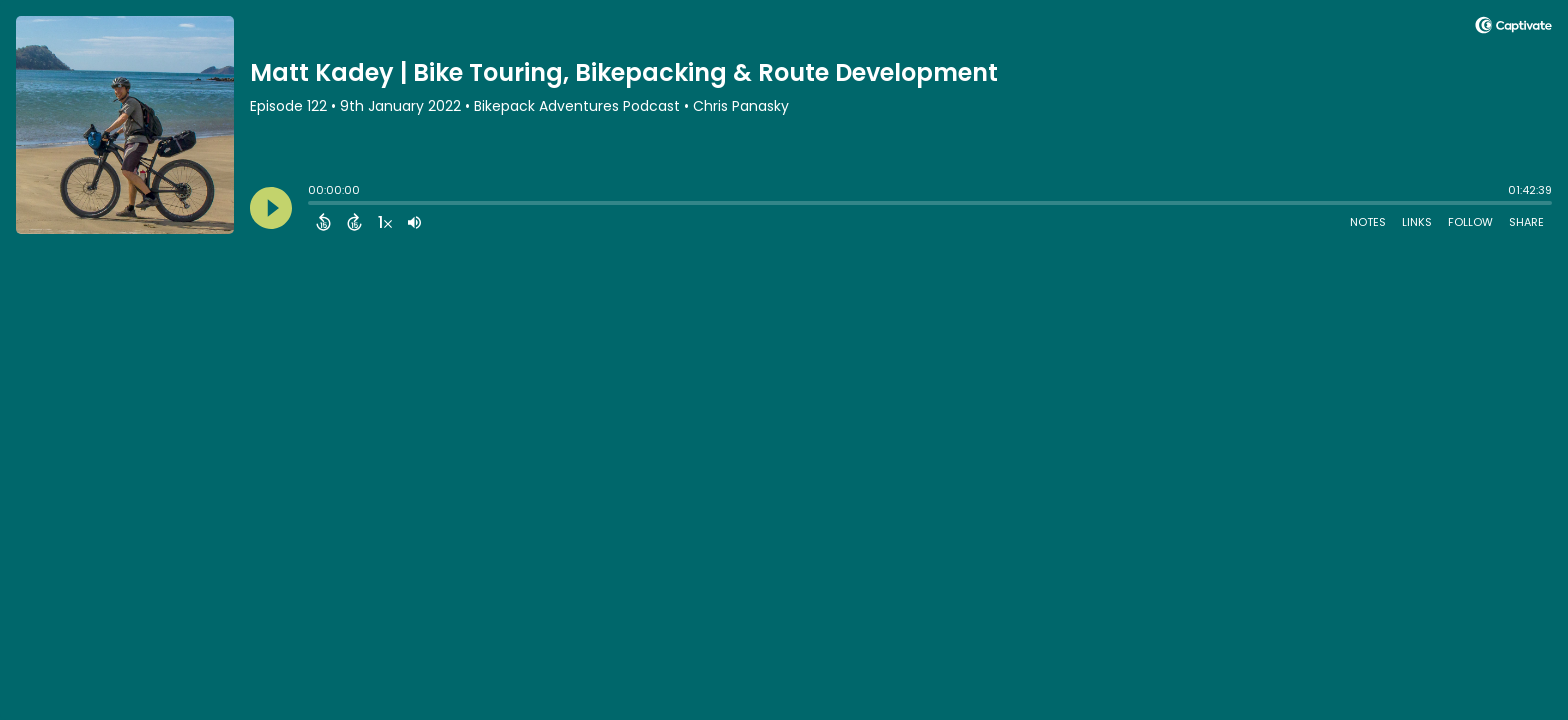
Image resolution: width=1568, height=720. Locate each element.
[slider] (313, 205)
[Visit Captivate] (1513, 28)
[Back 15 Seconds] (323, 222)
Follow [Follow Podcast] (1470, 222)
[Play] (271, 208)
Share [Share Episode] (1526, 222)
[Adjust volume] (414, 222)
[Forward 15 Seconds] (354, 222)
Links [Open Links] (1417, 222)
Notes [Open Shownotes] (1368, 222)
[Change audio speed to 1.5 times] (385, 222)
